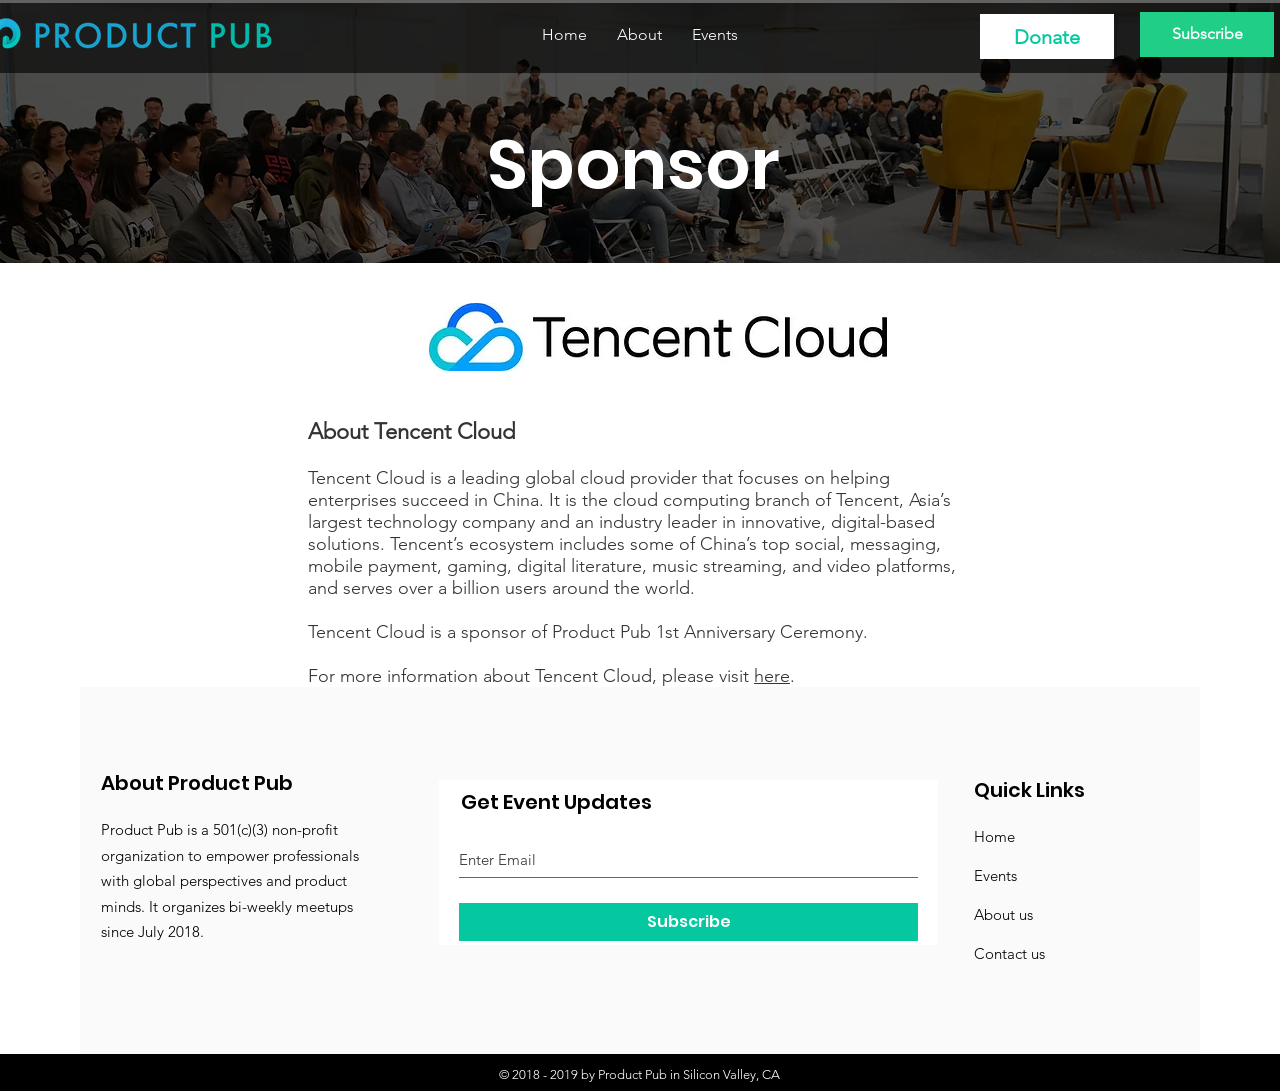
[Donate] (1047, 36)
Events (995, 875)
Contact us (1009, 953)
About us (1003, 914)
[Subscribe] (1207, 34)
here (772, 676)
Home (994, 836)
